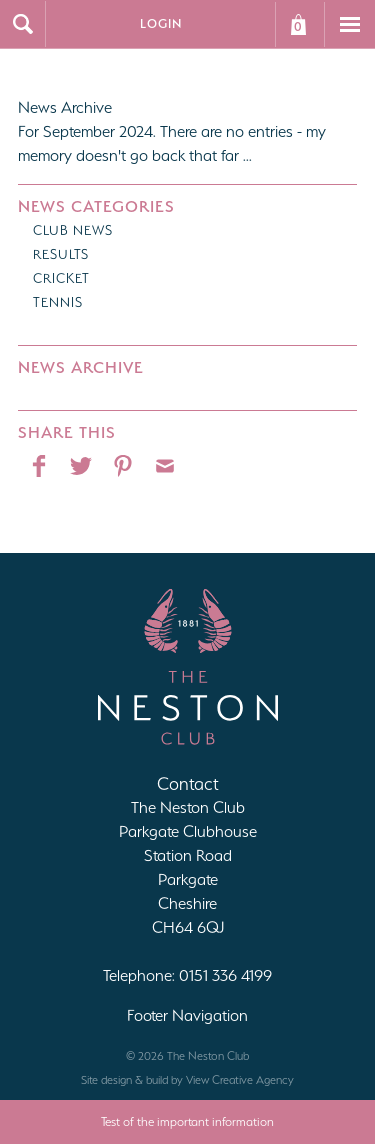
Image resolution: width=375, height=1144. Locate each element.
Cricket (61, 278)
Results (61, 254)
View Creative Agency (240, 1080)
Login (161, 23)
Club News (73, 230)
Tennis (58, 302)
